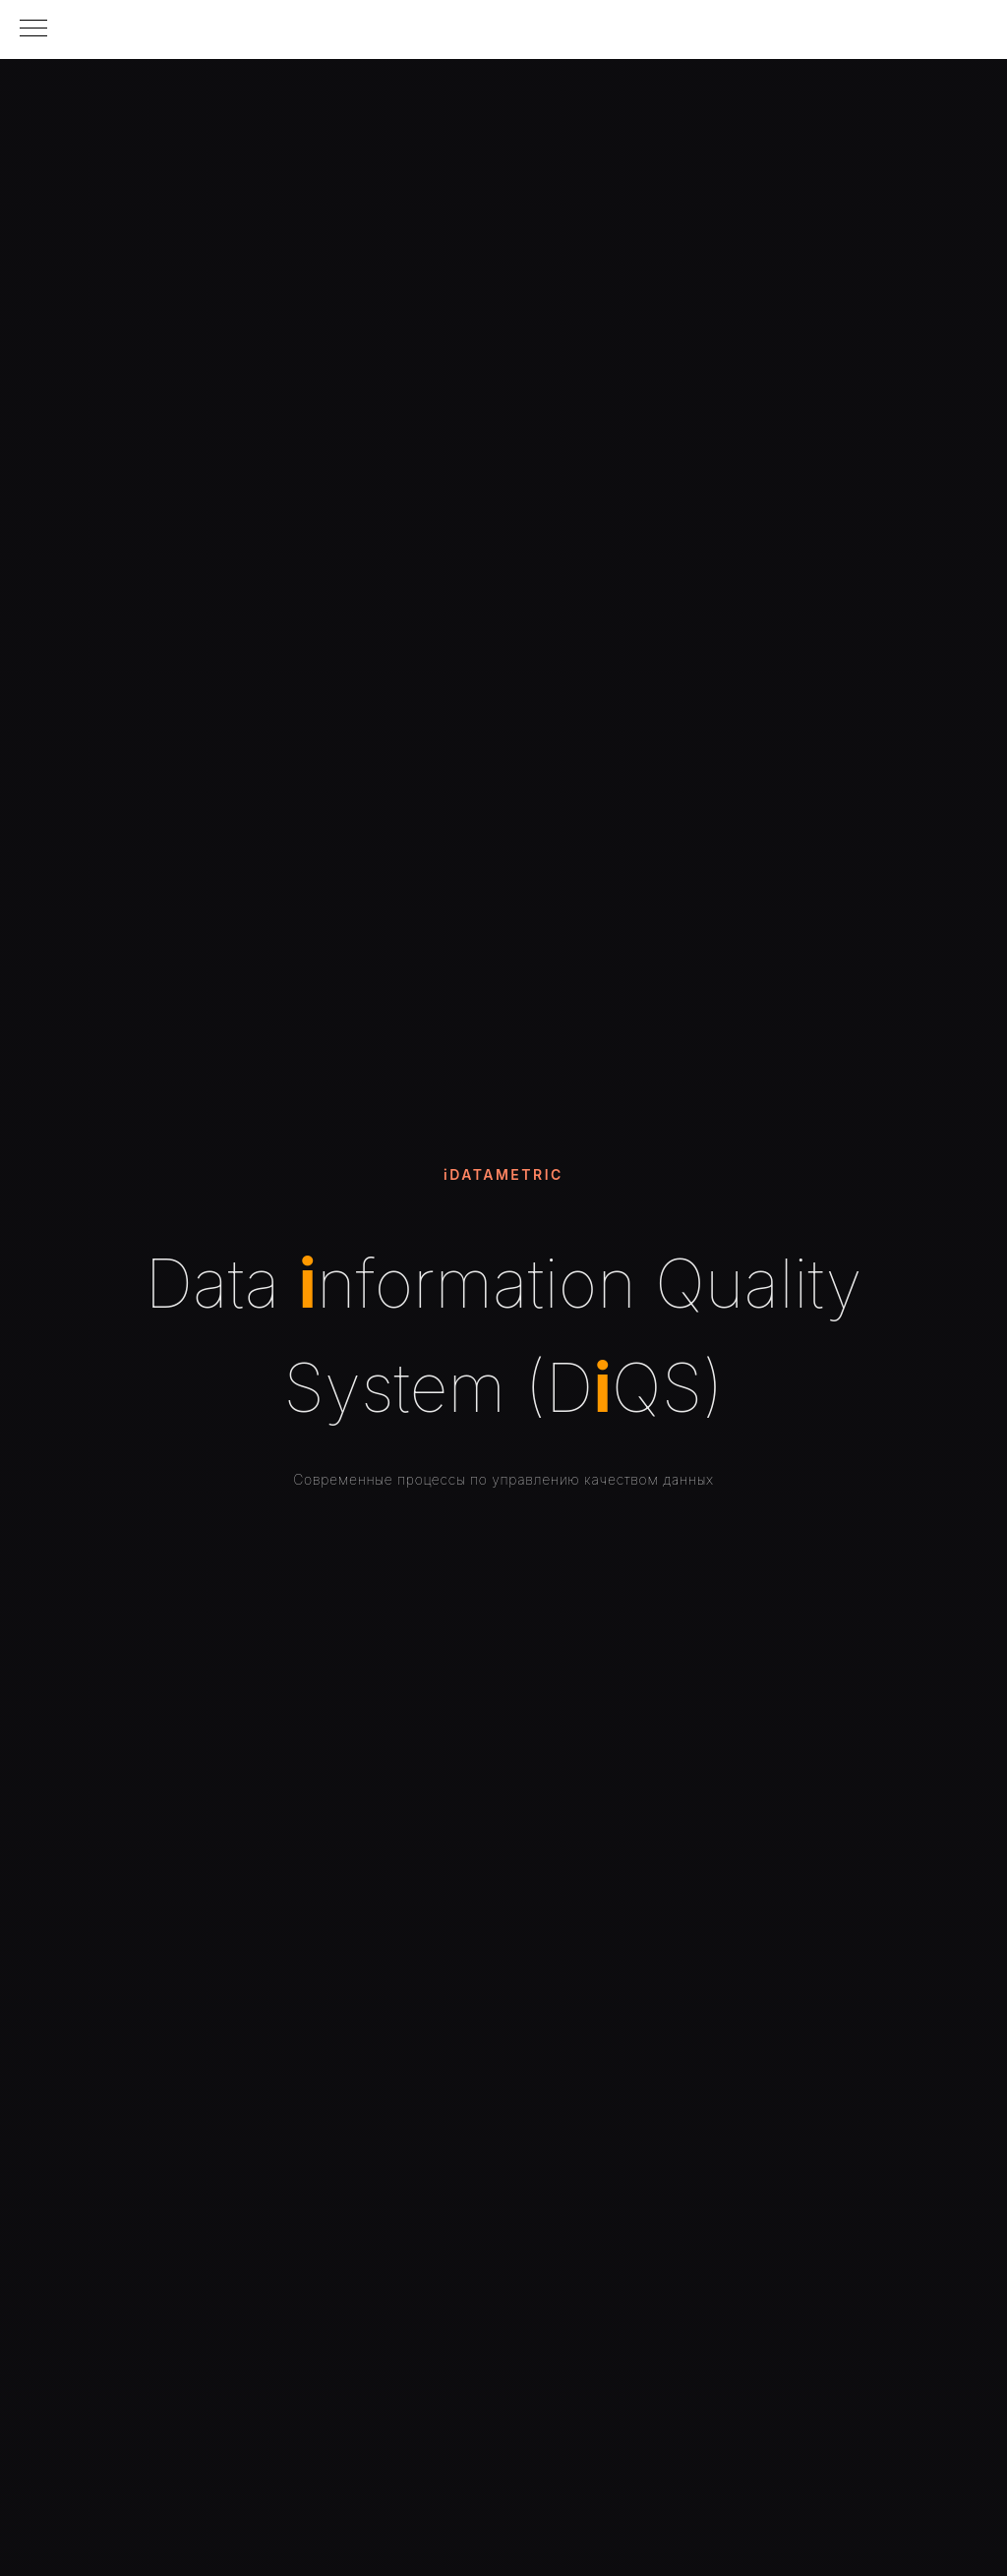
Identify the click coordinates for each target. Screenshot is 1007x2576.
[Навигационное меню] (33, 29)
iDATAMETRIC (503, 1174)
